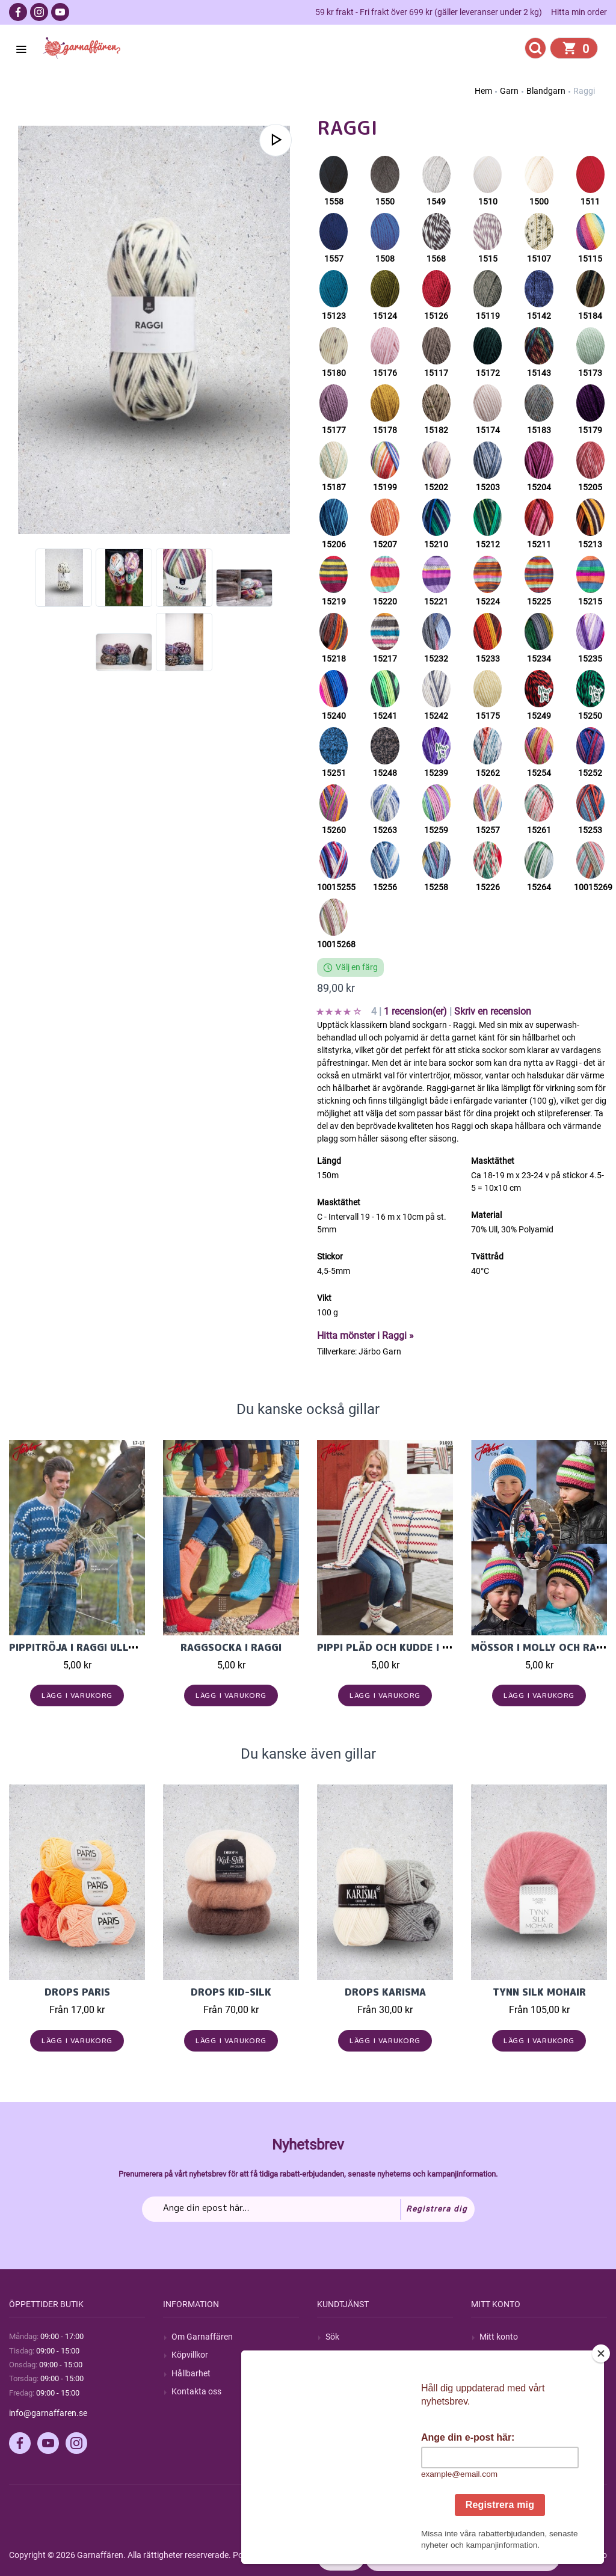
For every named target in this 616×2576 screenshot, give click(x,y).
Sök (332, 2336)
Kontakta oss (196, 2391)
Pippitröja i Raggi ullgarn (82, 1647)
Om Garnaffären (202, 2336)
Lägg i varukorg (77, 1695)
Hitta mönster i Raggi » (365, 1335)
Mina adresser (505, 2373)
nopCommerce (306, 2555)
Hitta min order (579, 12)
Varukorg (496, 2391)
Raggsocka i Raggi (231, 1647)
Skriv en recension (492, 1011)
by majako (587, 2555)
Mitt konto (498, 2336)
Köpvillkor (189, 2354)
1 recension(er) (416, 1011)
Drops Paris (77, 1992)
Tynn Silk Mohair (539, 1992)
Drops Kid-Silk (231, 1992)
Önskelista (499, 2409)
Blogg (336, 2354)
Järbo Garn (380, 1351)
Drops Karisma (385, 1992)
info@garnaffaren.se (48, 2413)
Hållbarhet (191, 2373)
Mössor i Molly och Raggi (542, 1647)
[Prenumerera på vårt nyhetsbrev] (308, 2209)
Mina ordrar (501, 2354)
